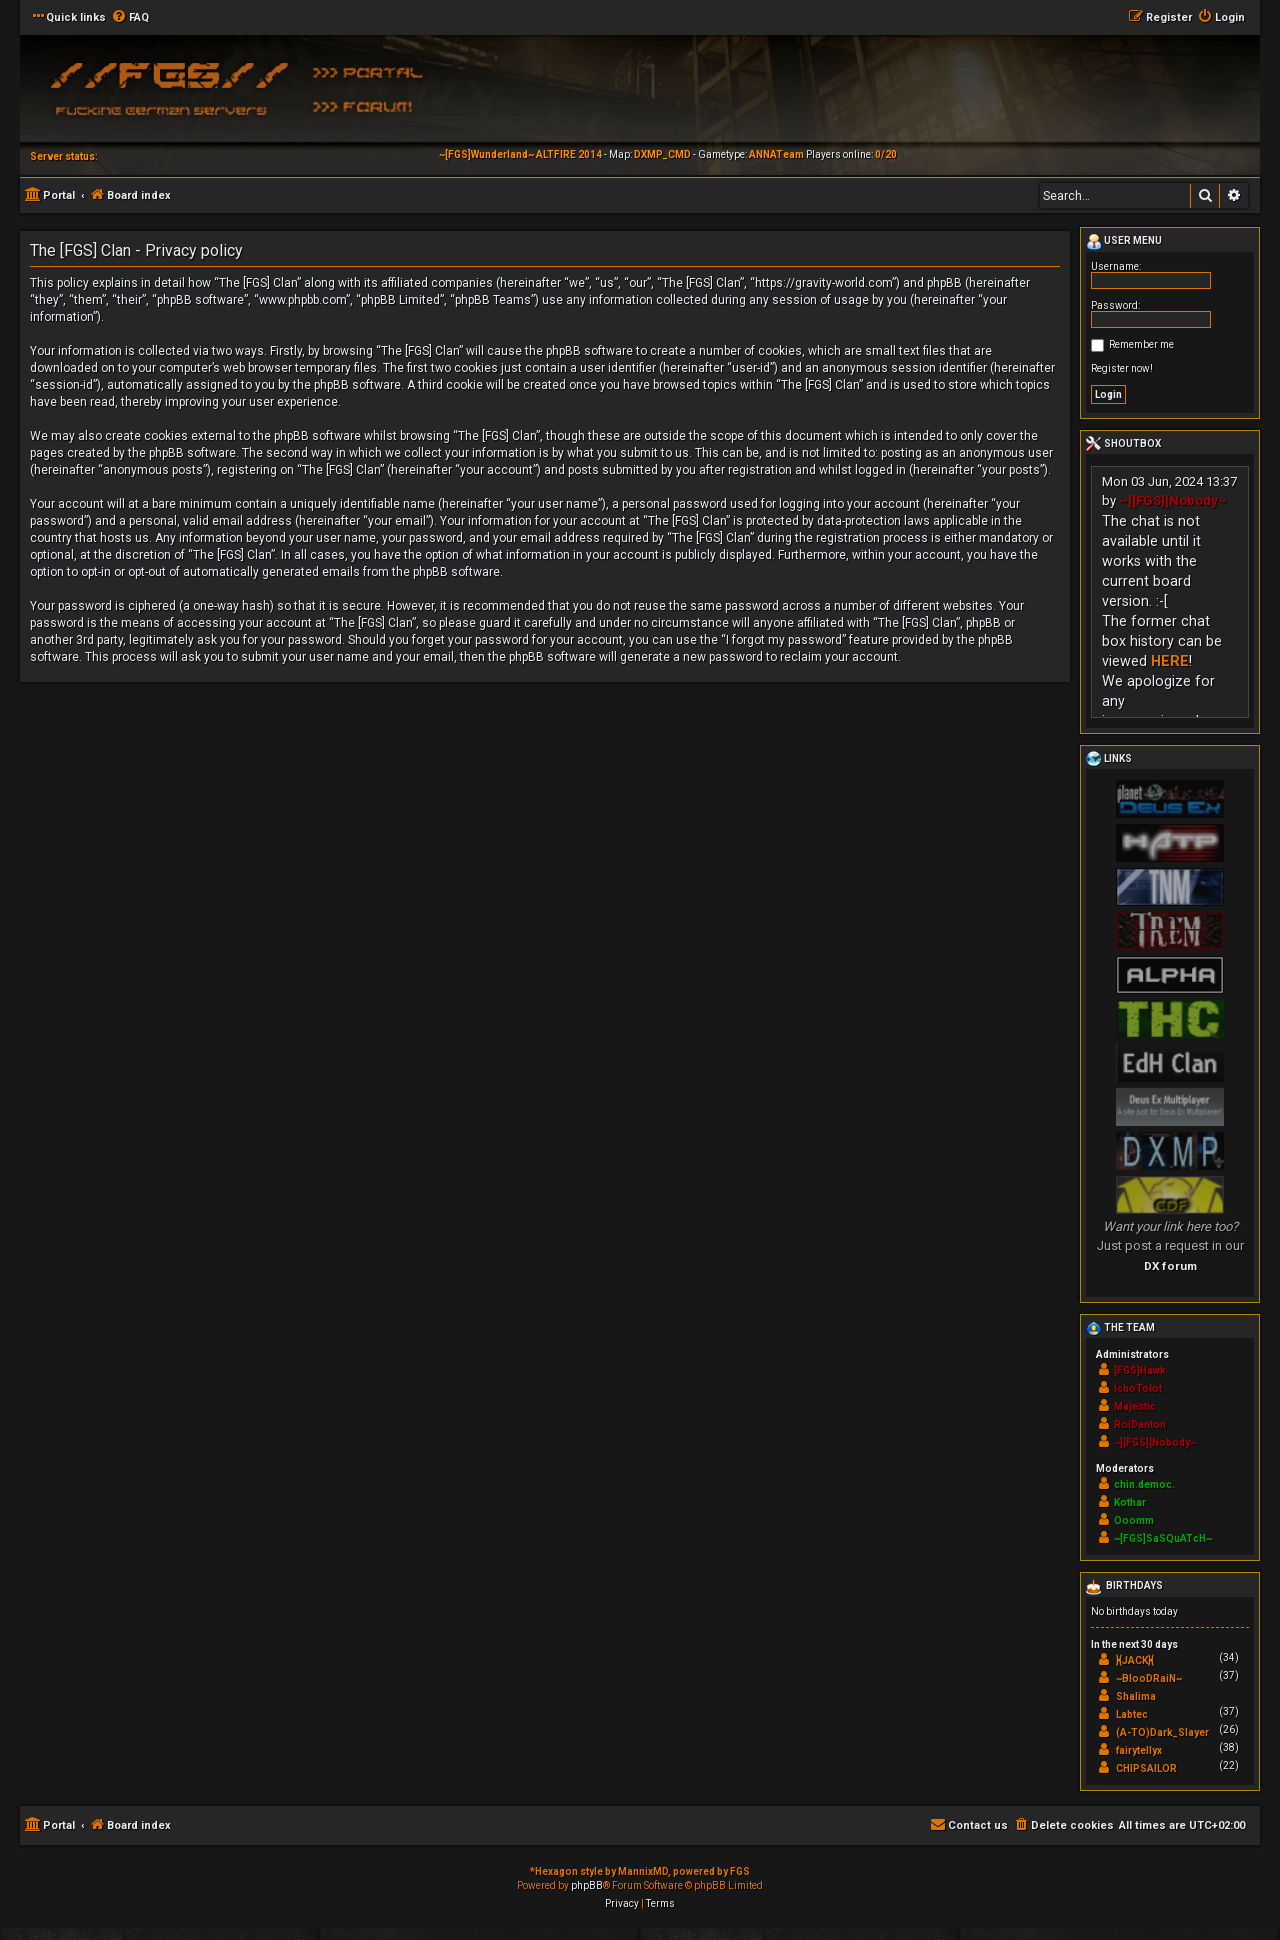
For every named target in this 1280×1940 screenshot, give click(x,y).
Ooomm (1134, 1520)
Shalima (1136, 1696)
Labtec (1132, 1714)
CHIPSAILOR (1146, 1768)
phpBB (587, 1885)
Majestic (1135, 1406)
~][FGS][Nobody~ (1173, 500)
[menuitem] (130, 18)
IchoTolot (1138, 1388)
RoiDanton (1140, 1424)
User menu (1124, 242)
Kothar (1130, 1502)
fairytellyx (1139, 1750)
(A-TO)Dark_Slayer (1162, 1732)
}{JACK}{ (1135, 1660)
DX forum (1170, 1266)
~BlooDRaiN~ (1149, 1678)
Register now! (1122, 368)
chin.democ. (1144, 1484)
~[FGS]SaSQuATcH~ (1163, 1538)
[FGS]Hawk (1140, 1370)
